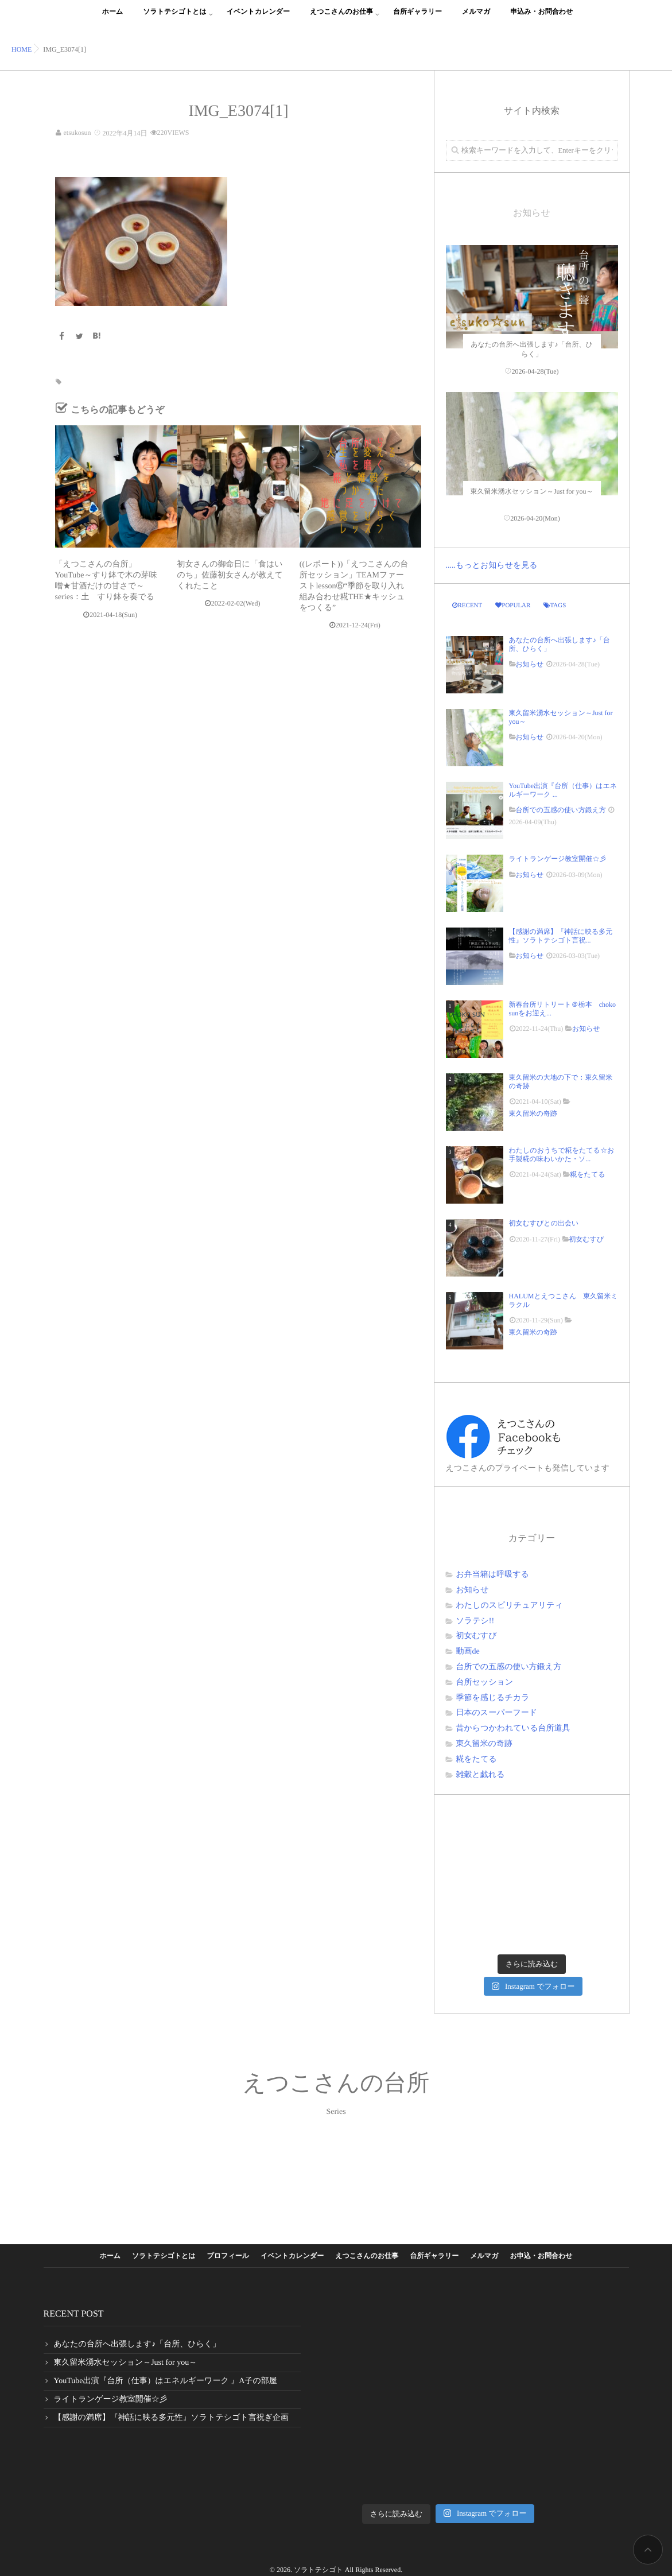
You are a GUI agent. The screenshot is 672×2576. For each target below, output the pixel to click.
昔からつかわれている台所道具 (513, 1728)
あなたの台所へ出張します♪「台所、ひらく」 (559, 644)
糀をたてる (587, 1174)
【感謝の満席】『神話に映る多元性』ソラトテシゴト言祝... (561, 936)
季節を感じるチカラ (493, 1698)
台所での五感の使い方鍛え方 (561, 810)
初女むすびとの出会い (547, 1223)
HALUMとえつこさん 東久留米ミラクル (563, 1300)
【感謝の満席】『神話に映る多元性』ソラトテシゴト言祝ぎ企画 (171, 2418)
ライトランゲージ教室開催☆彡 (558, 859)
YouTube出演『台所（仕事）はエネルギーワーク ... (563, 790)
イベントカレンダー (258, 18)
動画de (468, 1651)
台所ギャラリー (417, 18)
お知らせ (530, 664)
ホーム (112, 18)
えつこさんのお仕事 (341, 18)
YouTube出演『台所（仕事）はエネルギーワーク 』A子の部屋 (165, 2381)
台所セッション (485, 1682)
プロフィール (228, 2256)
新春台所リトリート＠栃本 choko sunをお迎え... (562, 1008)
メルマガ (476, 18)
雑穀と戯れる (480, 1775)
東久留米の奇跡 (533, 1113)
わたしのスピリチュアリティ (509, 1605)
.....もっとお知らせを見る (492, 565)
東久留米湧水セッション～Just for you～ (561, 717)
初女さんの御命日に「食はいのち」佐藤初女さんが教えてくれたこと (230, 575)
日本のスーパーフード (497, 1713)
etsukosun (77, 133)
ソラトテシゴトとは (175, 18)
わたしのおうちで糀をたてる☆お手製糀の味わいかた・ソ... (562, 1154)
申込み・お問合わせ (541, 18)
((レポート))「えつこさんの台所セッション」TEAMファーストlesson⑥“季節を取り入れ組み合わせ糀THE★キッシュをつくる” (354, 586)
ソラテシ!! (475, 1621)
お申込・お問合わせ (541, 2256)
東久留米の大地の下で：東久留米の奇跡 (561, 1081)
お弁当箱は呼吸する (492, 1574)
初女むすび (586, 1239)
